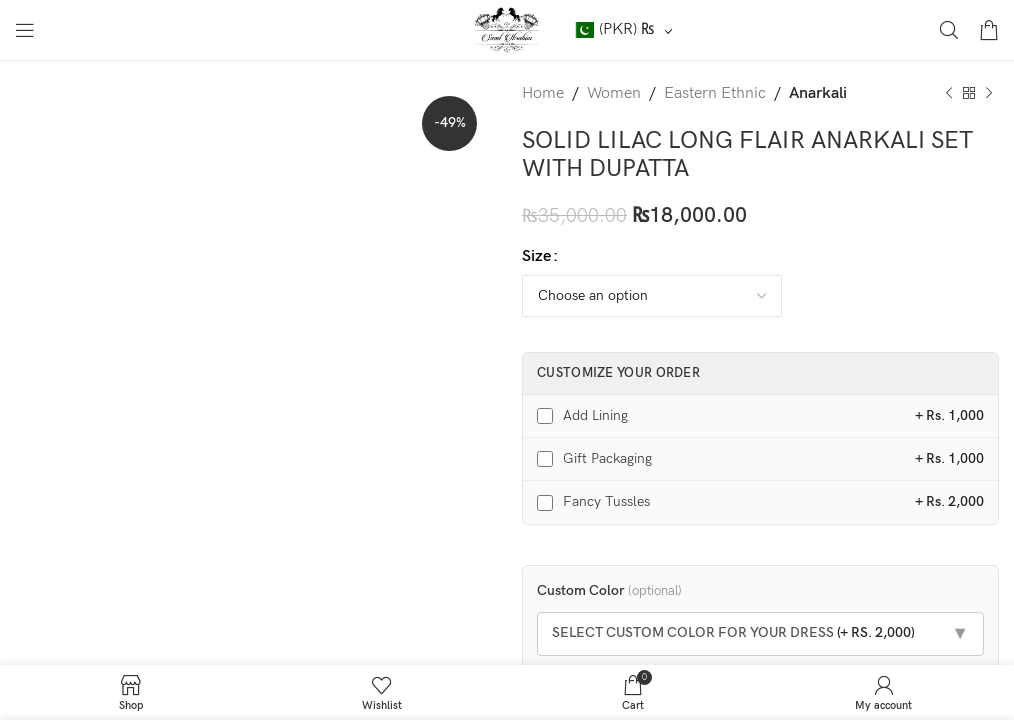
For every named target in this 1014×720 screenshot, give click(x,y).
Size (536, 256)
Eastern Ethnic (715, 93)
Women (614, 93)
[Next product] (989, 94)
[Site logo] (507, 29)
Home (543, 93)
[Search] (949, 30)
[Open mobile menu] (25, 30)
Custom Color (609, 590)
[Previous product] (949, 94)
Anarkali (818, 93)
